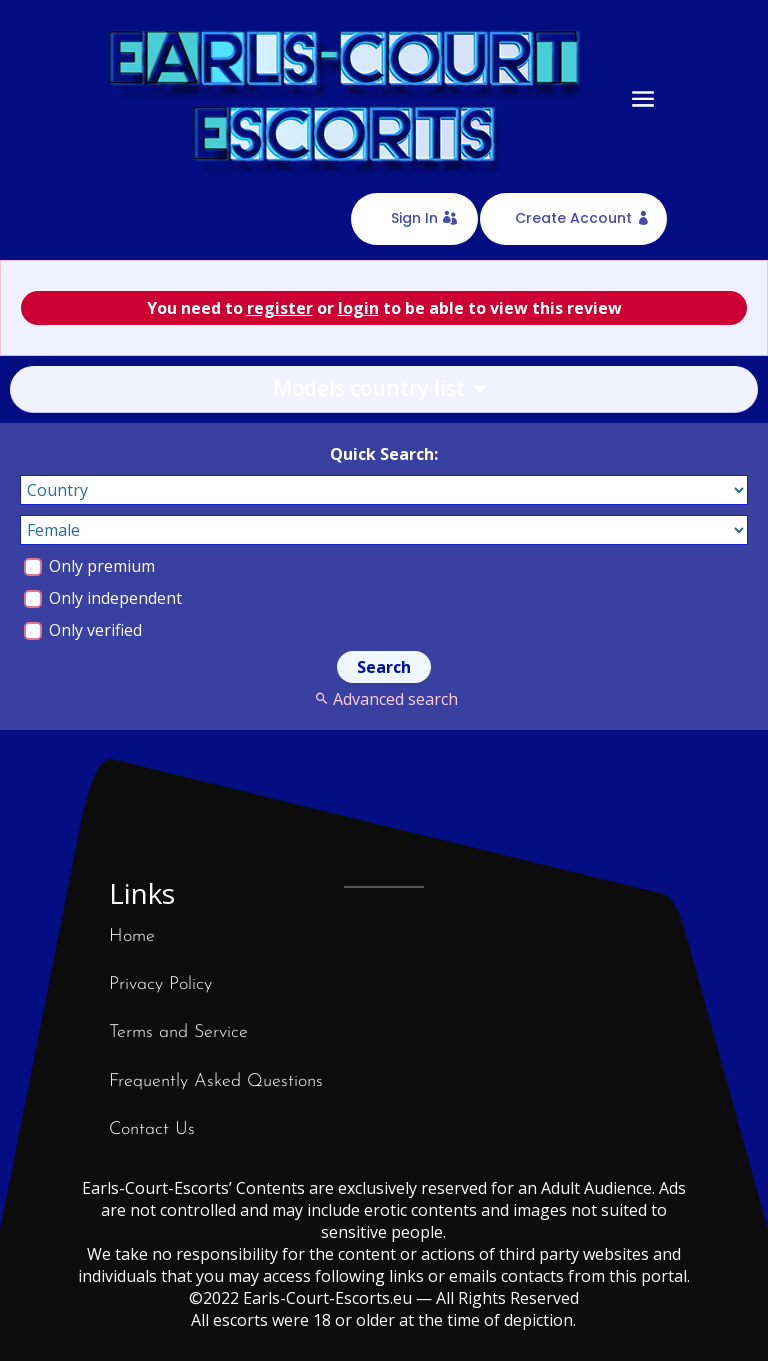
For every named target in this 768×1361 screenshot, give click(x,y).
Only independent (103, 598)
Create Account (573, 218)
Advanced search (383, 699)
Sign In (414, 218)
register (280, 308)
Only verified (83, 630)
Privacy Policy (160, 984)
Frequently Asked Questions (216, 1081)
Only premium (89, 566)
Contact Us (152, 1129)
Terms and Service (178, 1032)
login (358, 308)
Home (132, 936)
